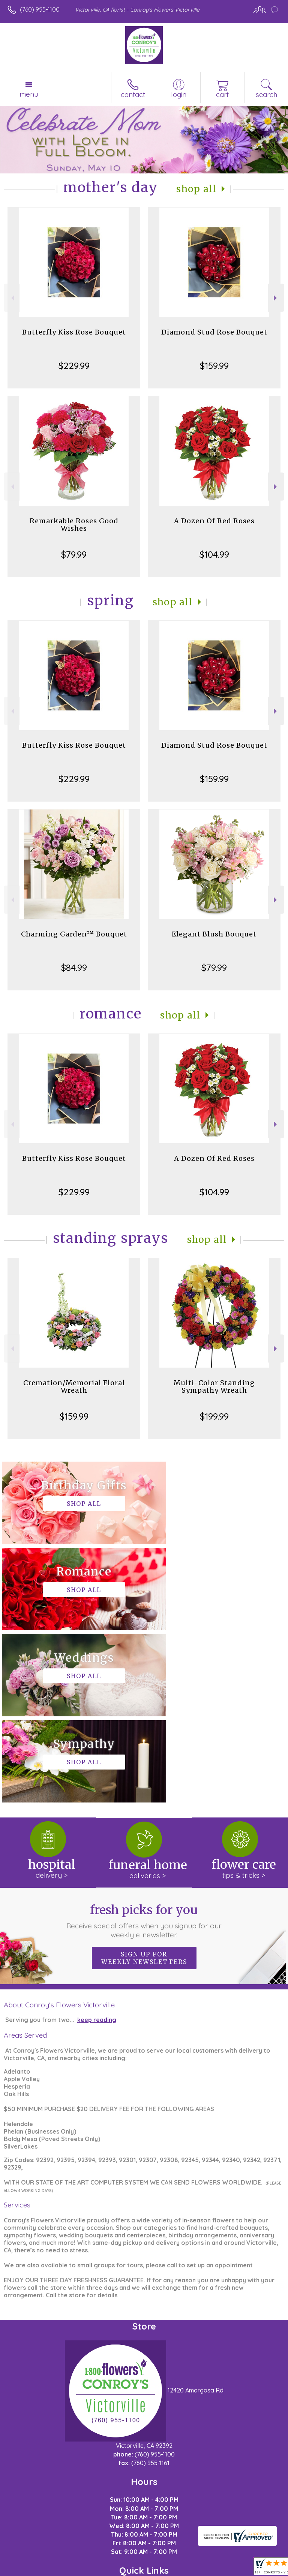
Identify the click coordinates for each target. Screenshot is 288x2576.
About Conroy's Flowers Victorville (59, 1832)
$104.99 (214, 554)
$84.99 (74, 967)
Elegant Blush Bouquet (214, 934)
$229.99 (74, 365)
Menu (29, 94)
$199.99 (214, 1416)
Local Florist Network (132, 2570)
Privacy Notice (75, 2570)
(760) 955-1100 (40, 9)
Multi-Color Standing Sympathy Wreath (214, 1386)
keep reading (96, 1847)
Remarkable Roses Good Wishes (74, 525)
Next (276, 298)
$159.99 (214, 365)
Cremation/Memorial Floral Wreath (74, 1386)
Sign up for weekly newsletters (144, 1785)
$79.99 (74, 554)
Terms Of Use (28, 2570)
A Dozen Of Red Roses (214, 521)
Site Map (180, 2570)
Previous (12, 298)
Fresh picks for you (144, 1748)
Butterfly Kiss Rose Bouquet (74, 332)
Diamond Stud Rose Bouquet (214, 332)
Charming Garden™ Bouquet (74, 934)
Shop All (196, 189)
